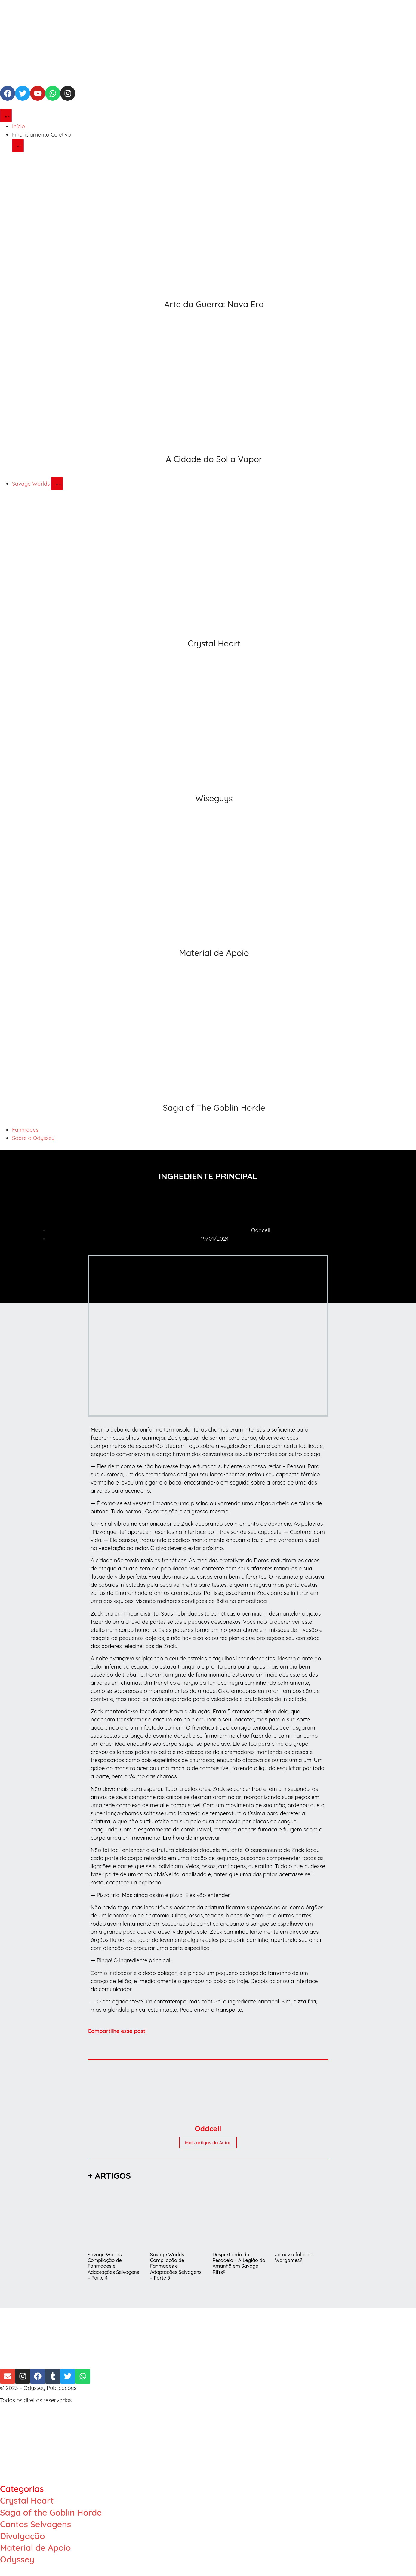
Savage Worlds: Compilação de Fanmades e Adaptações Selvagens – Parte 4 (113, 2266)
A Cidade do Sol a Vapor (214, 459)
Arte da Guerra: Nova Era (214, 304)
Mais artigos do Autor (208, 2142)
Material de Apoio (214, 952)
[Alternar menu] (6, 115)
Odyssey (17, 2559)
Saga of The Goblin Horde (214, 1107)
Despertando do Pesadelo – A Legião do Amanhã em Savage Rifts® (239, 2263)
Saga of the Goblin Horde (51, 2512)
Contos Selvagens (35, 2524)
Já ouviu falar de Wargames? (294, 2257)
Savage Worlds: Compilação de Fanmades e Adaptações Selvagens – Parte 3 (176, 2266)
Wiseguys (214, 798)
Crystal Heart (214, 643)
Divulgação (22, 2536)
